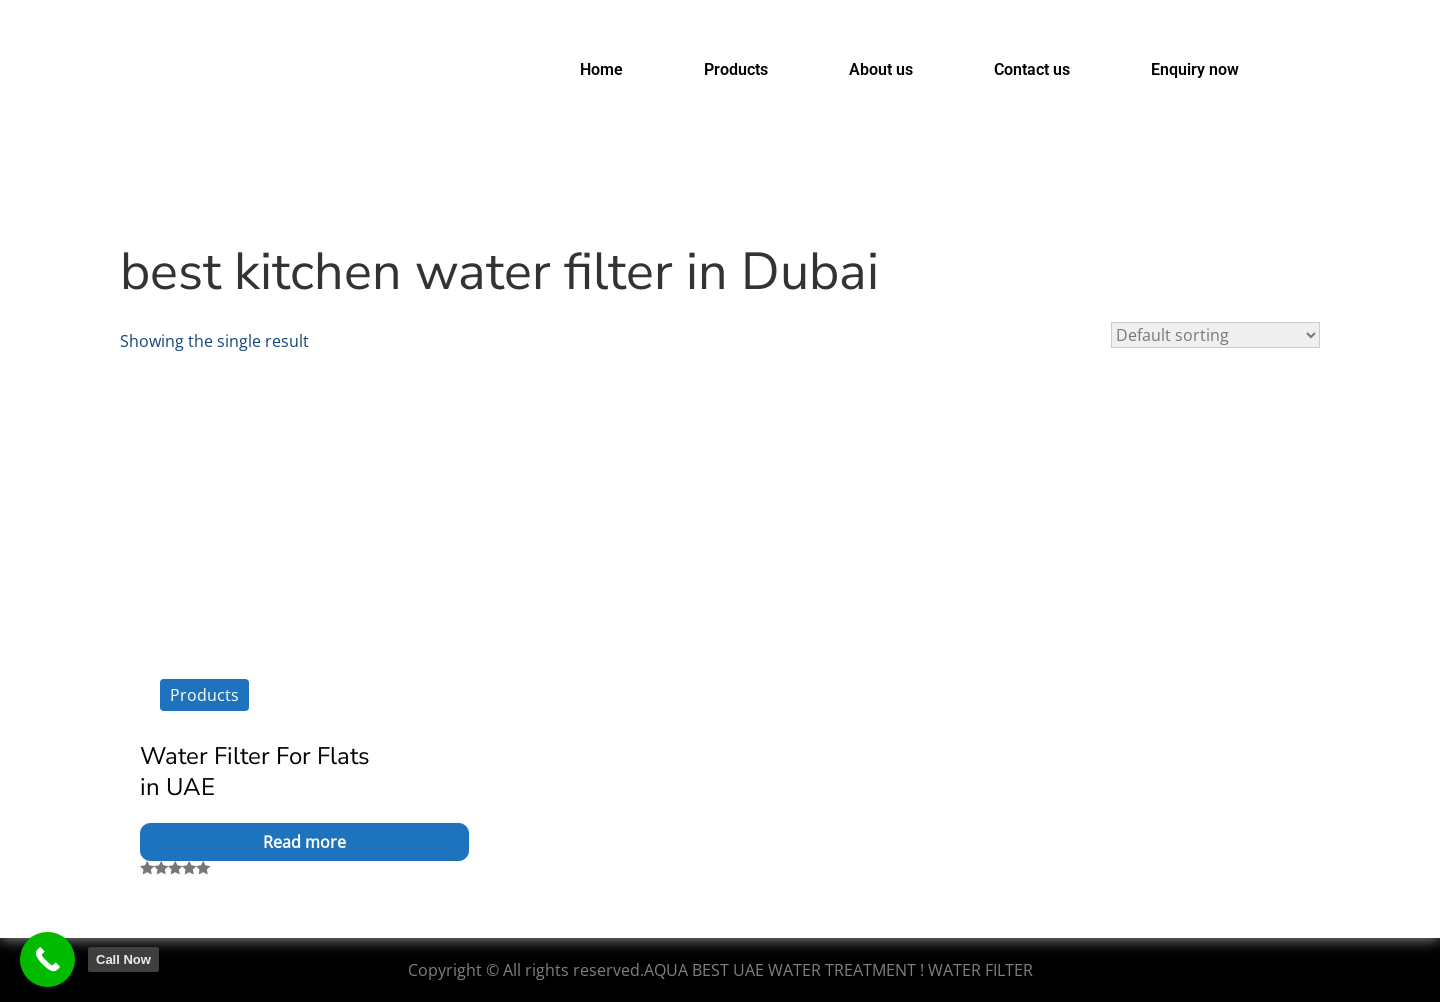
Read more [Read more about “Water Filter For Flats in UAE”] (304, 842)
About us (881, 69)
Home (601, 69)
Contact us (1032, 69)
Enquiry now (1195, 69)
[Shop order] (1215, 335)
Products (736, 69)
